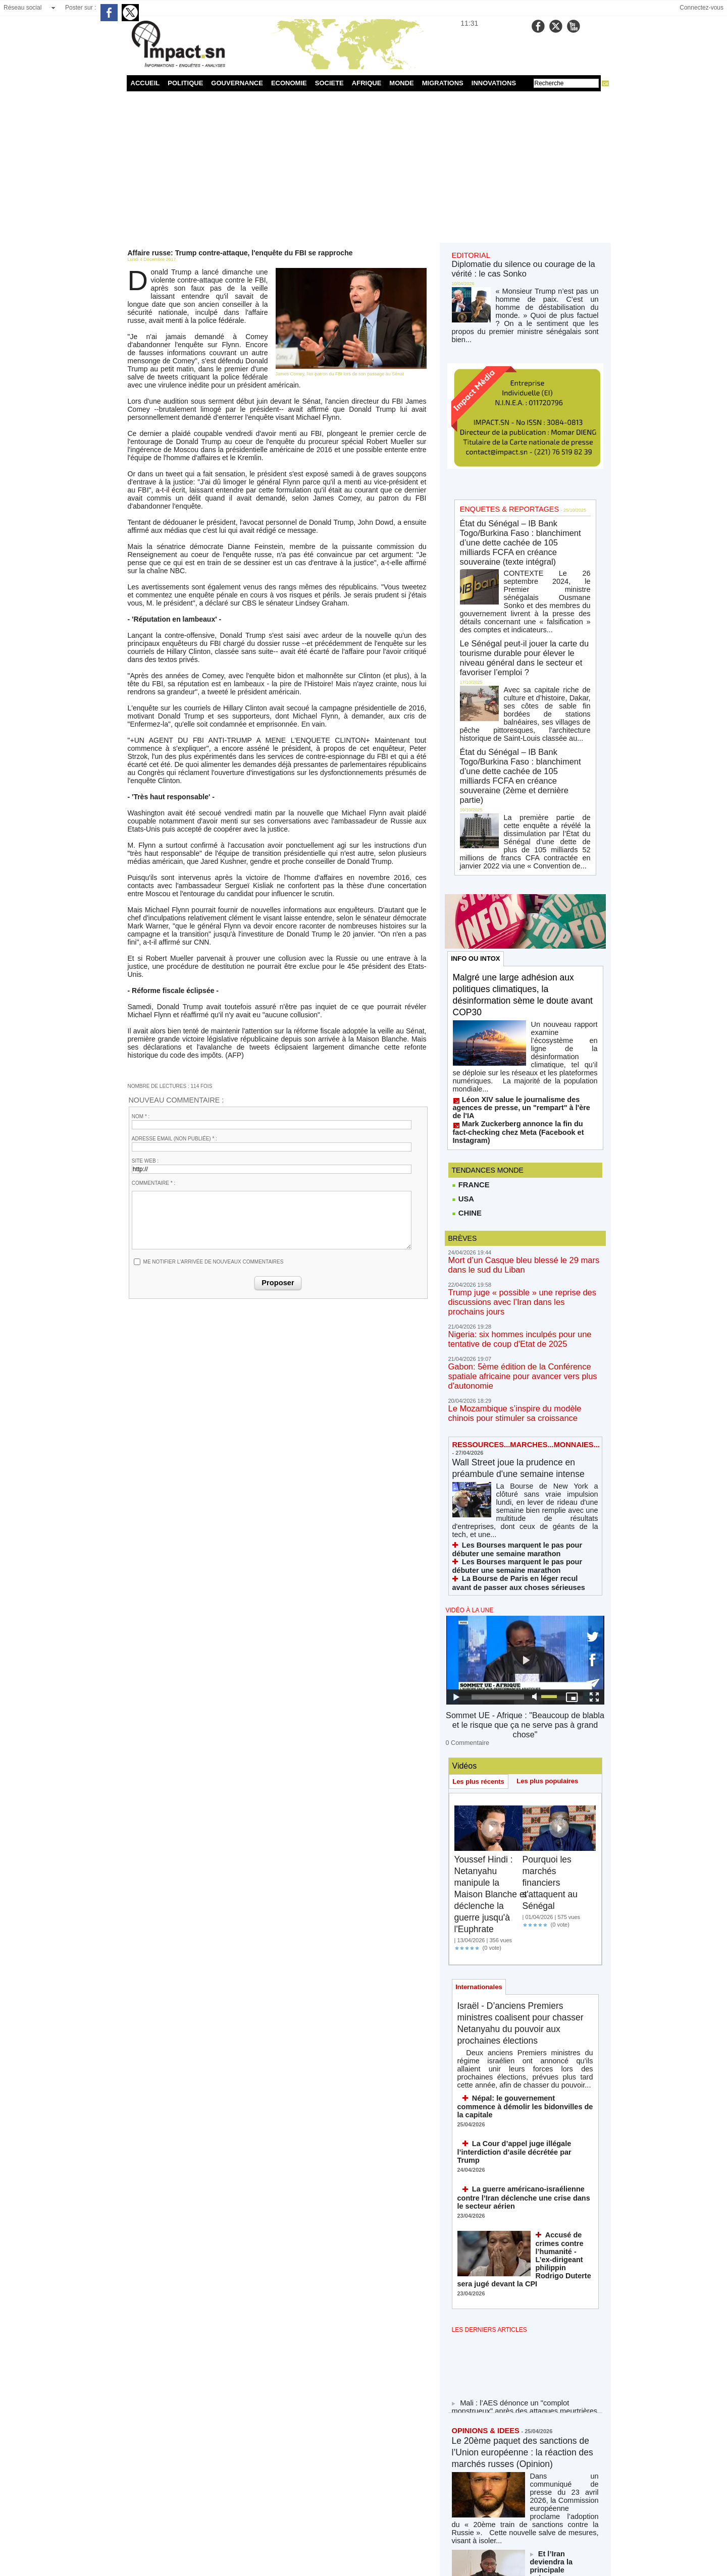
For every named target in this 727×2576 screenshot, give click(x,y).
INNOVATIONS (494, 83)
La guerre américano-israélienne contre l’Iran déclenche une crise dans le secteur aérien (521, 1843)
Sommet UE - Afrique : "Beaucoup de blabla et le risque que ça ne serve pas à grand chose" (524, 1397)
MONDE (401, 83)
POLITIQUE (185, 83)
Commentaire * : (153, 1031)
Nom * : (141, 965)
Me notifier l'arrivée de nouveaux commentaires (213, 1110)
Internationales (480, 1653)
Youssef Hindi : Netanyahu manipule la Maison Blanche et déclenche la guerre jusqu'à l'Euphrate (490, 1558)
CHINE (466, 936)
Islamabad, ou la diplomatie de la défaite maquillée (516, 2373)
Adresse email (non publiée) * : (174, 987)
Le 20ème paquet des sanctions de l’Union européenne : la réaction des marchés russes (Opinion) (516, 2095)
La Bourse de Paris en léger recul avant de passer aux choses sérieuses (518, 1263)
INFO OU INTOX (477, 714)
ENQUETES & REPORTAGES (501, 339)
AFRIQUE (367, 83)
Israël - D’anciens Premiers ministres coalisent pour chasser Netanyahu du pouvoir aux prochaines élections (518, 1697)
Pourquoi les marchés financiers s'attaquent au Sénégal (554, 1547)
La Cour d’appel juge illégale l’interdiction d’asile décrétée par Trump (524, 1804)
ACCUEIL (145, 83)
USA (463, 921)
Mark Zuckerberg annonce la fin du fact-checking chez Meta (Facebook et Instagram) (517, 857)
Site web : (145, 1009)
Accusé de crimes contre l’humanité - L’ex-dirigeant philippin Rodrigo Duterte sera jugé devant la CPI (563, 1901)
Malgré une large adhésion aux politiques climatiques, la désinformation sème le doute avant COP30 (522, 751)
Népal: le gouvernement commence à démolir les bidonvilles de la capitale (518, 1769)
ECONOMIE (289, 83)
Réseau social (22, 7)
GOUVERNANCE (237, 83)
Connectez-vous (701, 7)
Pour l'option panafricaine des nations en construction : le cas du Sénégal (564, 2274)
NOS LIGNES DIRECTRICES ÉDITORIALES (513, 2474)
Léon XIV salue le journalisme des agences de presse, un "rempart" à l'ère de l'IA (523, 843)
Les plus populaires (553, 1445)
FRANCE (470, 906)
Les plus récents (480, 1446)
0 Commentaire (465, 1407)
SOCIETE (329, 83)
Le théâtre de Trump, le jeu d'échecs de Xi (564, 2320)
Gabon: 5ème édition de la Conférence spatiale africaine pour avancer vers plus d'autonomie (522, 1074)
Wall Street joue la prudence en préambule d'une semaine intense (522, 1161)
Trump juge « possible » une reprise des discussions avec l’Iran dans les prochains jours (522, 1016)
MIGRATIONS (442, 83)
